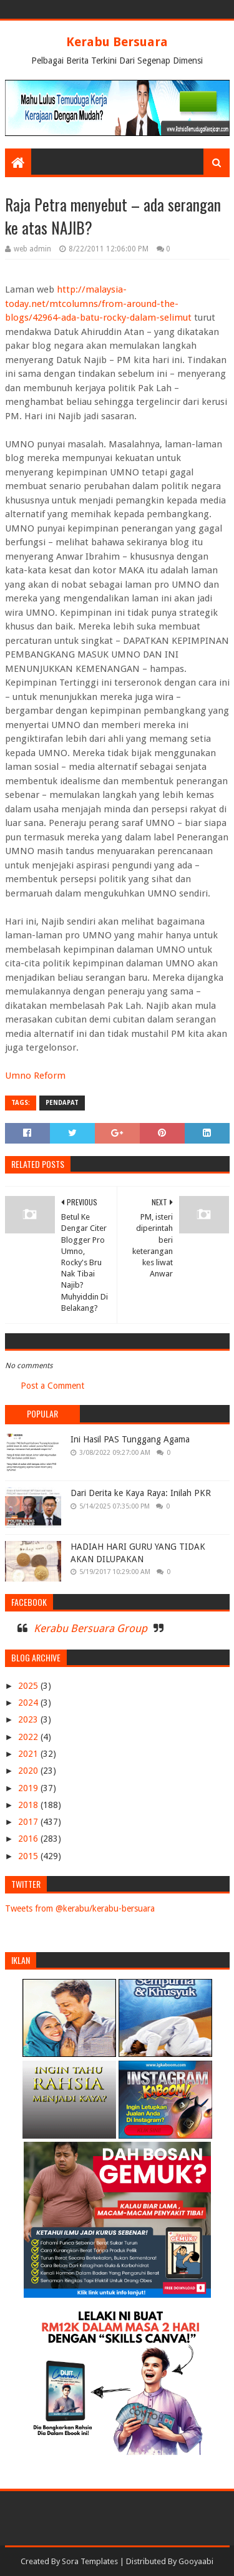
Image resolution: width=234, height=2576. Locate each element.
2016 (29, 1839)
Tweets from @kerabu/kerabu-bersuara (80, 1908)
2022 (29, 1737)
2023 (29, 1719)
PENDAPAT (62, 1102)
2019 (29, 1788)
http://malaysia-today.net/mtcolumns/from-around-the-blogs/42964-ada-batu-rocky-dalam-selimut (98, 303)
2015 (29, 1856)
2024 (29, 1703)
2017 (29, 1822)
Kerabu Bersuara (117, 41)
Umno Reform (35, 1075)
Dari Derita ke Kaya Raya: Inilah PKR (141, 1493)
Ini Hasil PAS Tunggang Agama (130, 1439)
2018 (29, 1805)
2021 (29, 1754)
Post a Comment (52, 1386)
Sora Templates (90, 2561)
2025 (29, 1686)
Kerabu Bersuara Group (90, 1628)
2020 (29, 1771)
